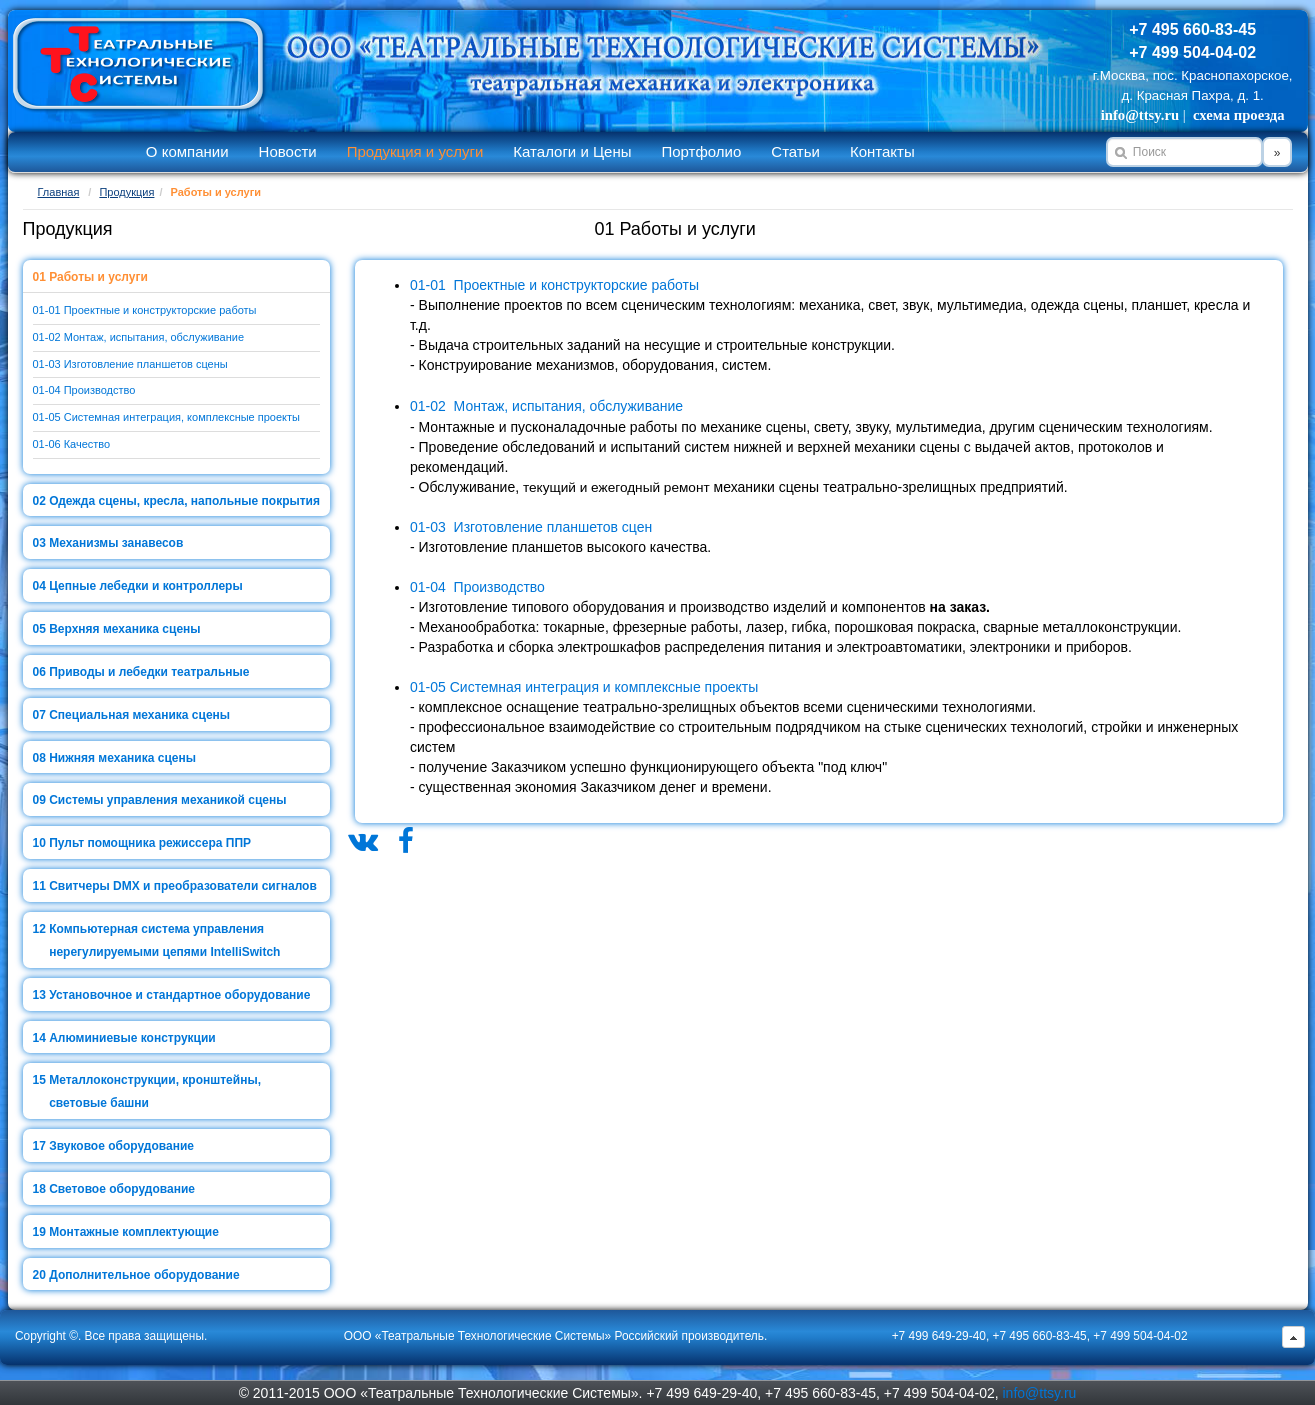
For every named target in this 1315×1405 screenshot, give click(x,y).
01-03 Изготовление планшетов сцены (130, 364)
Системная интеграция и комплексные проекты (602, 687)
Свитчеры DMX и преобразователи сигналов (183, 886)
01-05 (428, 687)
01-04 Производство (84, 390)
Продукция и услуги (415, 151)
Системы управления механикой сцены (167, 800)
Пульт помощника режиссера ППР (150, 843)
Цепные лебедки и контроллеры (145, 586)
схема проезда (1238, 115)
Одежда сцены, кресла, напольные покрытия (184, 501)
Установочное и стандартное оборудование (179, 995)
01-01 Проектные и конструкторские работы (145, 310)
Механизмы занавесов (116, 543)
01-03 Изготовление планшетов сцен (531, 527)
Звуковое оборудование (121, 1146)
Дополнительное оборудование (144, 1275)
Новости (288, 151)
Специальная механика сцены (139, 715)
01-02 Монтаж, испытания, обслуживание (139, 337)
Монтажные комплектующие (134, 1232)
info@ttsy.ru (1140, 115)
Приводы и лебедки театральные (149, 672)
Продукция (126, 192)
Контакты (882, 151)
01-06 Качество (72, 444)
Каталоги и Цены (572, 151)
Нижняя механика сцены (122, 758)
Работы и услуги (98, 277)
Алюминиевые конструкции (132, 1038)
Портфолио (701, 151)
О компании (187, 151)
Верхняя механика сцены (124, 629)
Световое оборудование (122, 1189)
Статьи (795, 151)
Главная (59, 192)
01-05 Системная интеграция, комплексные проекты (166, 417)
